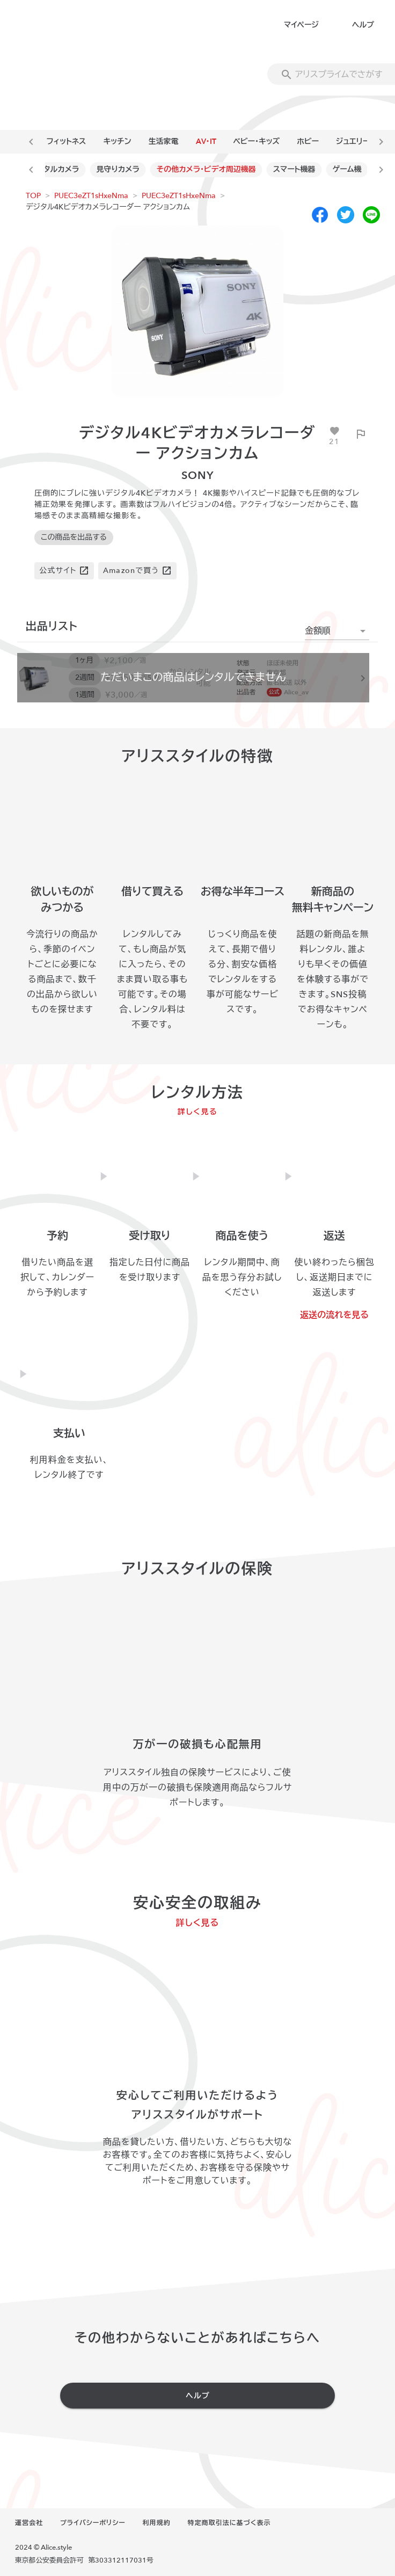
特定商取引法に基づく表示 (229, 2523)
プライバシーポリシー (93, 2523)
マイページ (301, 25)
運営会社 (29, 2523)
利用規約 (157, 2523)
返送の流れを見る (334, 1315)
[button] (337, 631)
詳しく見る (198, 1112)
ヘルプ (363, 25)
